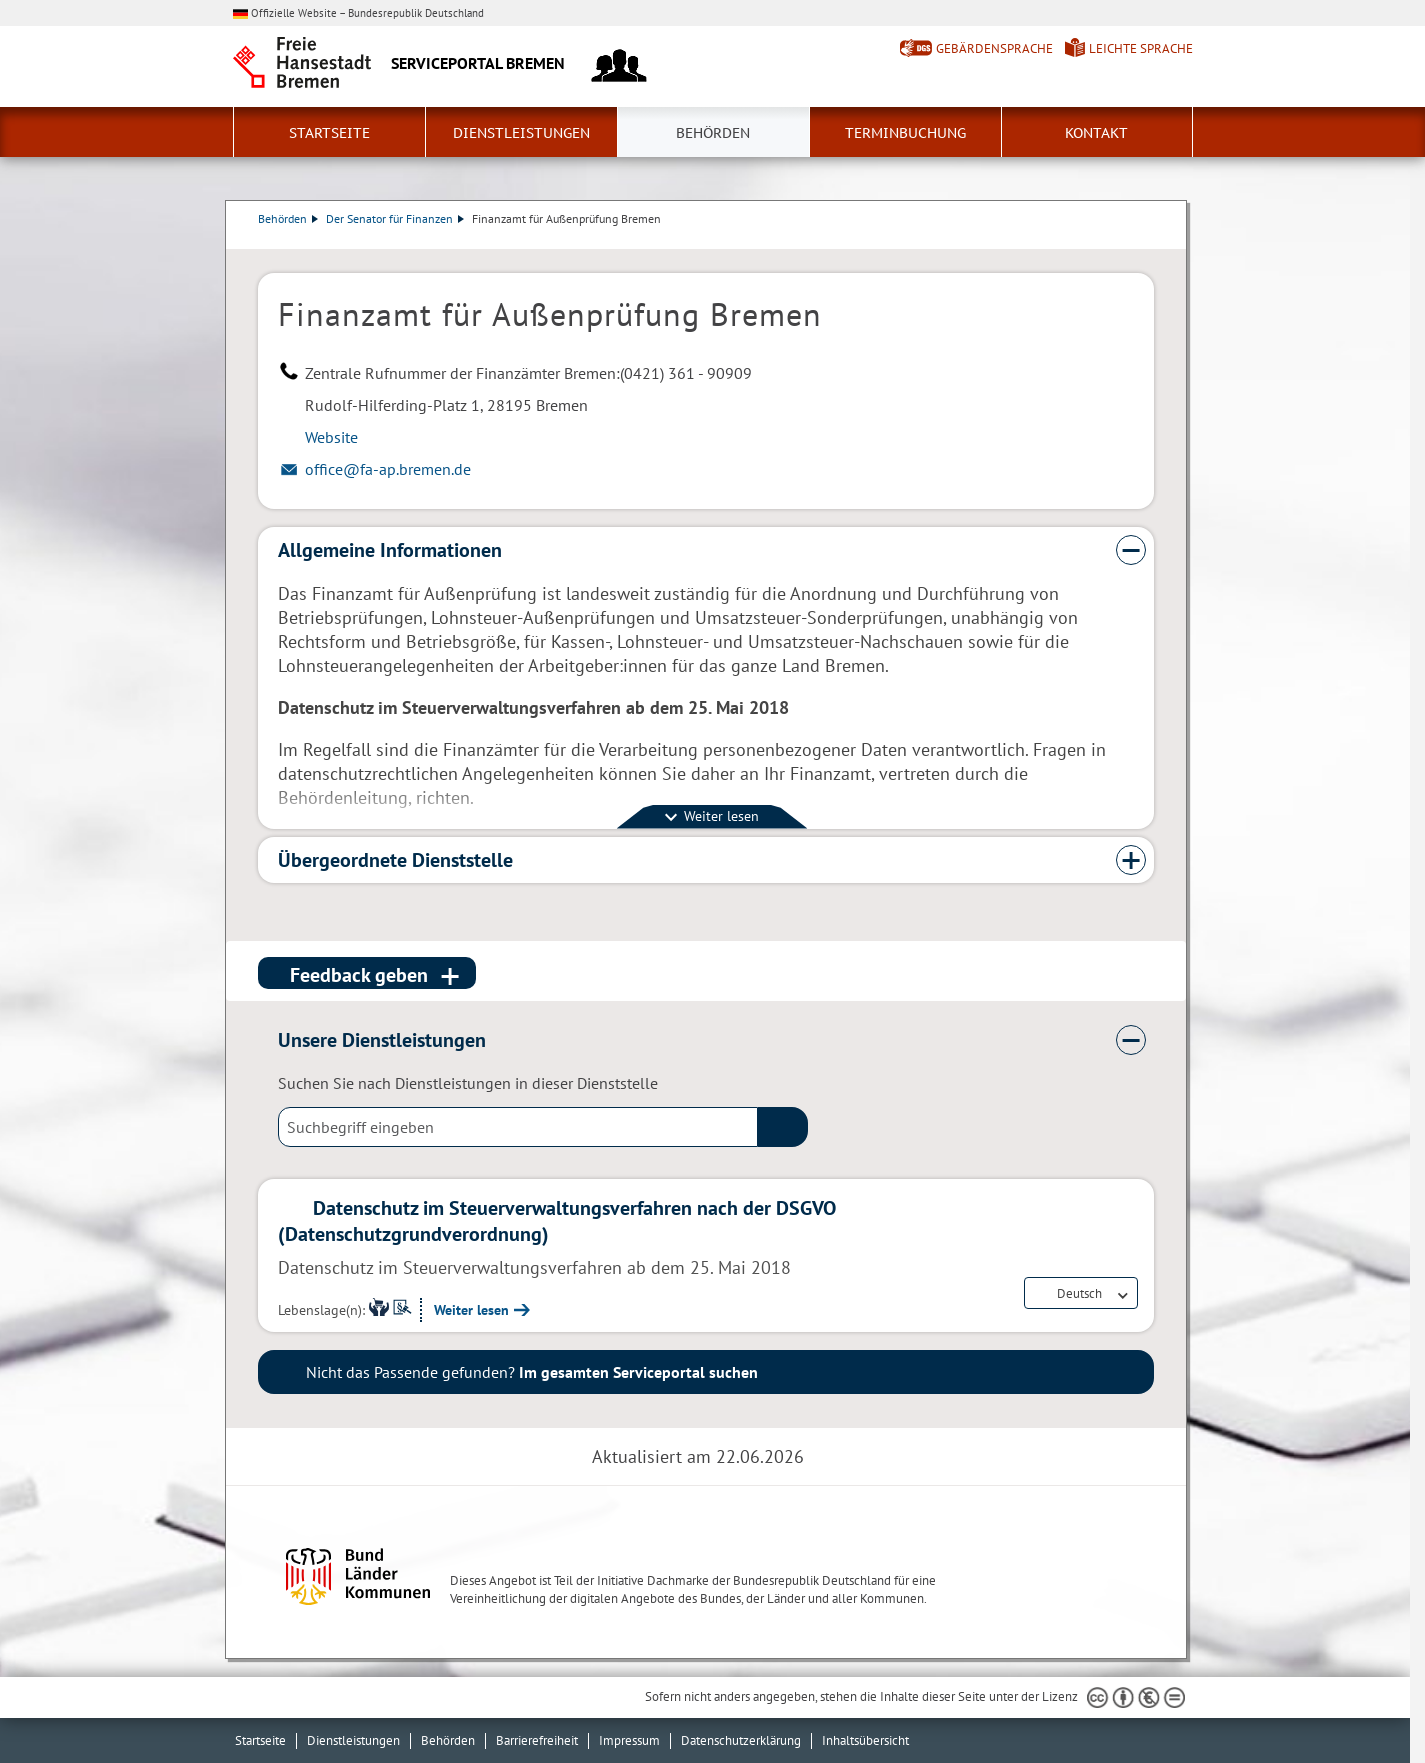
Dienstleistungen (521, 133)
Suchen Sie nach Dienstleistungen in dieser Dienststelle (468, 1083)
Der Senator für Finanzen (395, 218)
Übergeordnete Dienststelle (395, 860)
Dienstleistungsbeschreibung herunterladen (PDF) (1150, 239)
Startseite (329, 133)
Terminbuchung (905, 133)
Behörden (713, 133)
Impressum (629, 1740)
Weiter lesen (471, 1310)
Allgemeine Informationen (390, 550)
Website (331, 437)
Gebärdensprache (994, 48)
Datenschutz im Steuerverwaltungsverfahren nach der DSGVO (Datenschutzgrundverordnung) (557, 1221)
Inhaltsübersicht (865, 1740)
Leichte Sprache (1141, 48)
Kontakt (1096, 133)
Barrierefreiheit (537, 1740)
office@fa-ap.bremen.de (388, 469)
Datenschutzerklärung (741, 1740)
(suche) (783, 1127)
